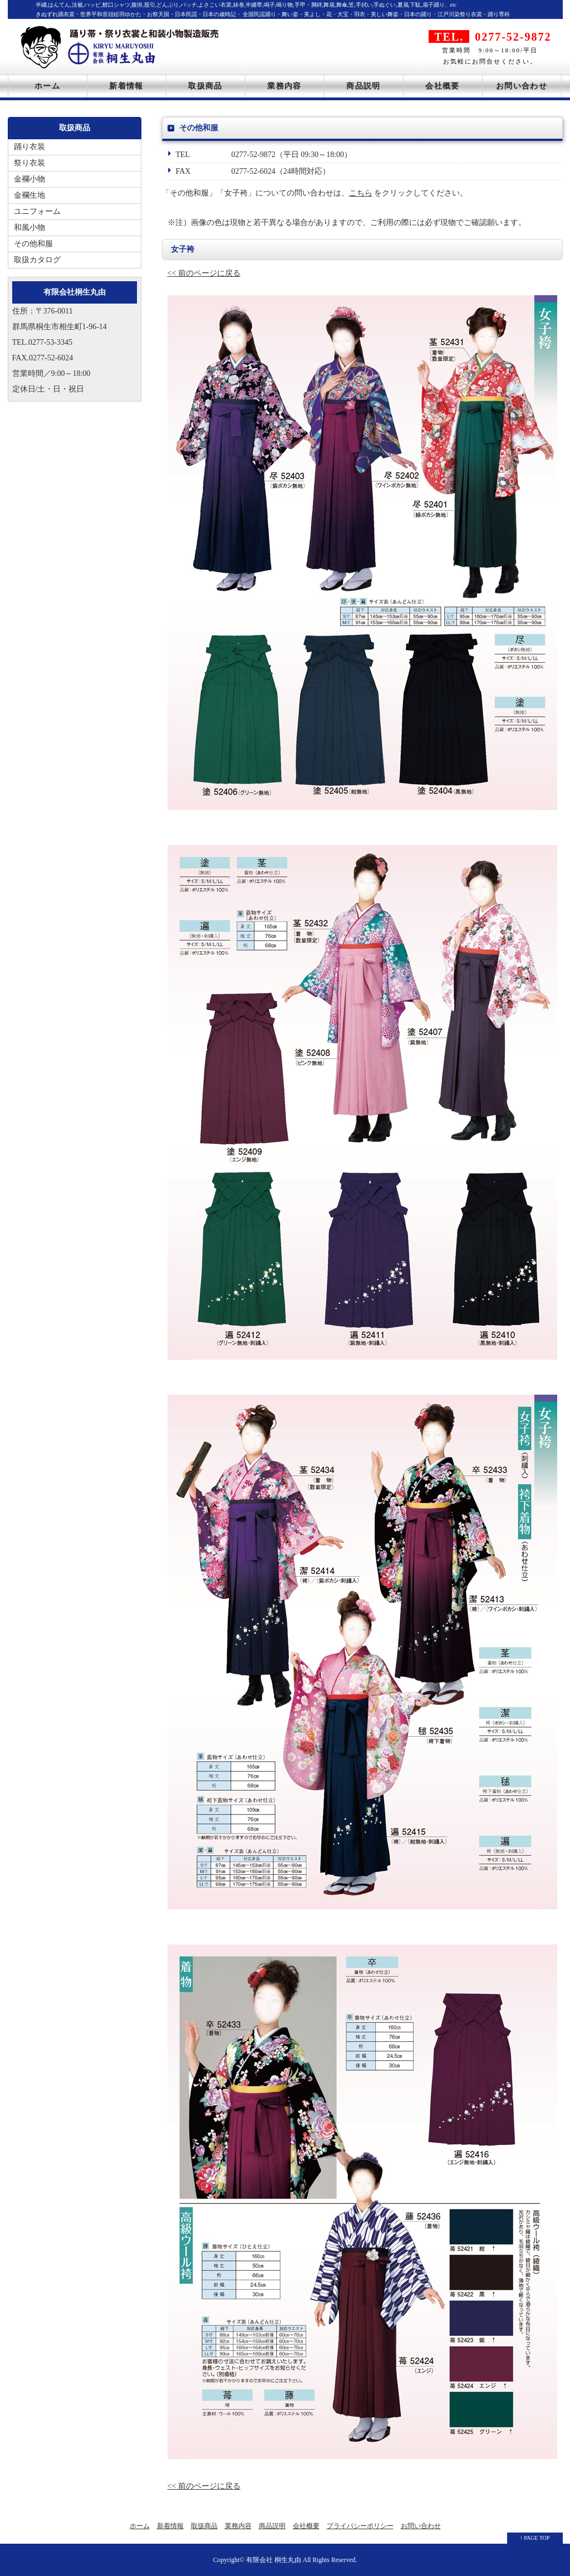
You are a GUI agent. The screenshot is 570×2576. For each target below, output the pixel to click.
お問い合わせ (521, 86)
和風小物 (29, 227)
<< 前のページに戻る (204, 273)
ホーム (47, 86)
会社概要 (442, 86)
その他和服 (33, 243)
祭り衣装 (29, 163)
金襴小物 (29, 179)
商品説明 (363, 86)
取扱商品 (205, 86)
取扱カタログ (37, 260)
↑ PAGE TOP (535, 2538)
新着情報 (126, 86)
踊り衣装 (29, 147)
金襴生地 (29, 195)
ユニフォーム (37, 211)
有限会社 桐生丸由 (273, 2560)
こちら (360, 193)
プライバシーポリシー (360, 2526)
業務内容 (284, 86)
